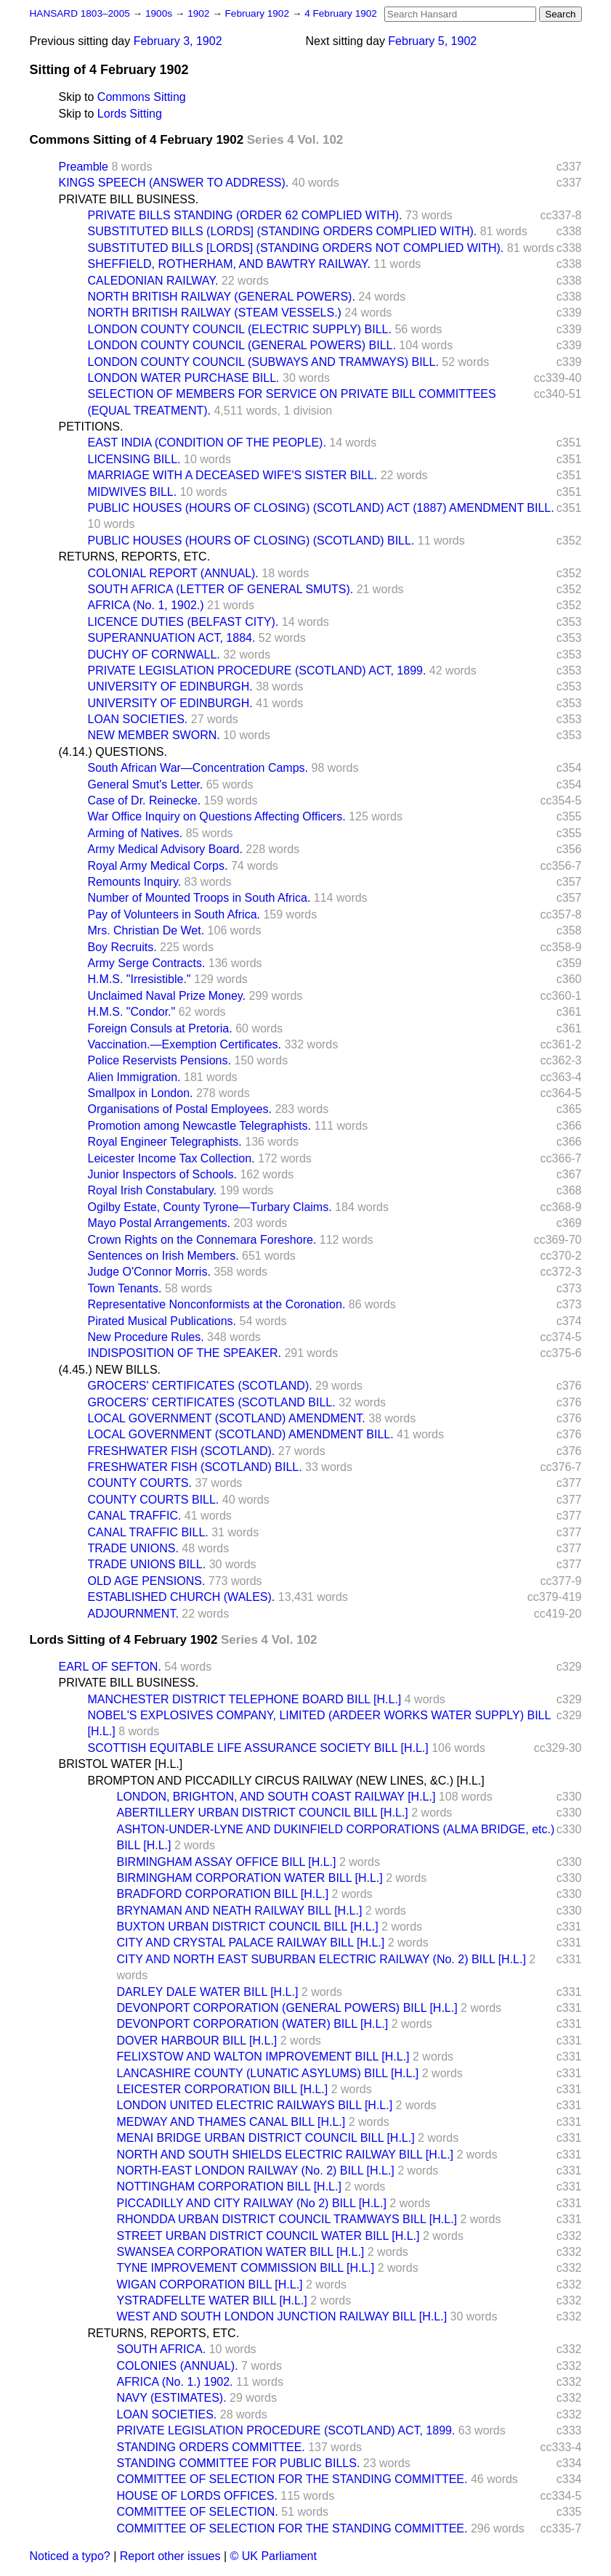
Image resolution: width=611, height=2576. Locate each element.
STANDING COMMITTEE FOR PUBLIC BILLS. (238, 2463)
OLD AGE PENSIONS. (147, 1581)
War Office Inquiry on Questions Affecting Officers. (217, 816)
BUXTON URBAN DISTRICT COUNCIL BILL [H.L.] (248, 1926)
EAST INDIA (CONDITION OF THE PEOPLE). (207, 442)
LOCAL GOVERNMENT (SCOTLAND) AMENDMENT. (226, 1418)
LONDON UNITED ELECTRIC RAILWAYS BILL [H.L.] (255, 2105)
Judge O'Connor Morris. (149, 1271)
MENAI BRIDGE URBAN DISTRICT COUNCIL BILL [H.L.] (266, 2138)
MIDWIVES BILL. (132, 492)
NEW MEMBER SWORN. (154, 735)
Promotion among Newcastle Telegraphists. (199, 1126)
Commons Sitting (141, 97)
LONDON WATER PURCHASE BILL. (184, 378)
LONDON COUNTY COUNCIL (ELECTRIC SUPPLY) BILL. (240, 329)
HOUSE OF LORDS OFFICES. (197, 2496)
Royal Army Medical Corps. (158, 866)
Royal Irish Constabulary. (152, 1190)
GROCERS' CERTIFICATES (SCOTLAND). (200, 1385)
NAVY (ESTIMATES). (172, 2398)
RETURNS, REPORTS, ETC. (135, 556)
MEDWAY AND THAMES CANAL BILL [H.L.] (231, 2122)
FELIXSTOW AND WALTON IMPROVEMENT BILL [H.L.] (263, 2056)
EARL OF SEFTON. (110, 1666)
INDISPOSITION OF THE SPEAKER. (184, 1353)
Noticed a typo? (70, 2556)
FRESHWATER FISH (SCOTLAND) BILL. (195, 1467)
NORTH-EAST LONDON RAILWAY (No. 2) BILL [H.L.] (255, 2170)
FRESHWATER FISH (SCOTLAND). (181, 1451)
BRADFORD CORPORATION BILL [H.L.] (223, 1894)
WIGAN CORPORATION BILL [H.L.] (210, 2284)
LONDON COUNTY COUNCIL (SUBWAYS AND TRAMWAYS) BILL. (263, 362)
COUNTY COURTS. (140, 1483)
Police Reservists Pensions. (159, 1060)
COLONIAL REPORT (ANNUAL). (173, 573)
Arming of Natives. (135, 833)
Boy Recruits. (122, 947)
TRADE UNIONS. (133, 1548)
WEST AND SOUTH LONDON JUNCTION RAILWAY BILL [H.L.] (282, 2316)
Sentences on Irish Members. (163, 1256)
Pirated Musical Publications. (162, 1321)
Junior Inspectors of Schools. (162, 1174)
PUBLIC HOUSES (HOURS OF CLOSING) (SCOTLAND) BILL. (251, 540)
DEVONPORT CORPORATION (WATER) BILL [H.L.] (253, 2024)
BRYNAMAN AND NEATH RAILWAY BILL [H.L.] (240, 1910)
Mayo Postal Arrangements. (159, 1223)
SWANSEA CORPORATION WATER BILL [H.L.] (241, 2252)
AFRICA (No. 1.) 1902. (175, 2382)
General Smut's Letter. (145, 784)
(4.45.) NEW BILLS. (110, 1370)
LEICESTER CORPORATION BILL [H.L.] (222, 2089)
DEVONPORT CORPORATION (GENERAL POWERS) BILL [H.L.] (287, 2008)
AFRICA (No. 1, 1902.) (146, 605)
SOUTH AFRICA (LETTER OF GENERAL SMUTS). (221, 589)
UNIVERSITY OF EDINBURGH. (170, 686)
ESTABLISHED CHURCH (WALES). (181, 1597)
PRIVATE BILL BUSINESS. (129, 199)
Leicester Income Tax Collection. (171, 1158)
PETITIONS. (91, 426)
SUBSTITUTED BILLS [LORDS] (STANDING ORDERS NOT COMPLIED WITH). (296, 248)
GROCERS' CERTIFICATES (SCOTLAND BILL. (212, 1402)
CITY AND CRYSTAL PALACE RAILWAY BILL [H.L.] (251, 1942)
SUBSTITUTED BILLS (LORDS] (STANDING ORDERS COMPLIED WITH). (282, 231)
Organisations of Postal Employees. (180, 1109)
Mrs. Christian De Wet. (146, 930)
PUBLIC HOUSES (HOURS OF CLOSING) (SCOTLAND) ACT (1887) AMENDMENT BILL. (321, 508)
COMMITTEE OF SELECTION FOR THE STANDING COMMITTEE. (292, 2479)
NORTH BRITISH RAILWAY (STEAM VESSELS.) (214, 312)
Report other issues (170, 2556)
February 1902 (258, 13)
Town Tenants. (125, 1288)
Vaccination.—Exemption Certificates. (184, 1044)
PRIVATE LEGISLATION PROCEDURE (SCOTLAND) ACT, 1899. (257, 670)
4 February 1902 (340, 13)
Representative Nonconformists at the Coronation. (217, 1304)
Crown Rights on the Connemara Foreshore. (202, 1240)
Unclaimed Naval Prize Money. (167, 996)
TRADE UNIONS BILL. (147, 1564)
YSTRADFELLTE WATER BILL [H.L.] (212, 2300)
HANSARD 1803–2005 (80, 13)
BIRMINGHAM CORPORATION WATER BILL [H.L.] (250, 1878)
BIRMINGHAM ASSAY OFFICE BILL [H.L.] (226, 1862)
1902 (199, 13)
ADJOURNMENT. (133, 1613)
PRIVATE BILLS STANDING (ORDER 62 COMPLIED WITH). (245, 215)
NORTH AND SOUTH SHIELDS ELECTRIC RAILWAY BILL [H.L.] (285, 2154)
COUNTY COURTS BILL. (153, 1499)
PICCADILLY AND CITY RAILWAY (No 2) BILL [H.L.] (252, 2203)
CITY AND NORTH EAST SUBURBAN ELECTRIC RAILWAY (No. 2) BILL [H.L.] (321, 1959)
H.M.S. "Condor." (132, 1012)
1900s (160, 13)
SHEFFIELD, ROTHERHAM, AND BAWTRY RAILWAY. (229, 264)
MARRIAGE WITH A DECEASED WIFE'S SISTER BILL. (233, 475)
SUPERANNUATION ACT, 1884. (172, 638)
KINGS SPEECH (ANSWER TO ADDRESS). (174, 182)
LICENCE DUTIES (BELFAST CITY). (183, 622)
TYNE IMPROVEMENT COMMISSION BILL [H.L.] (246, 2268)
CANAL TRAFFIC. (135, 1515)
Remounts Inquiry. (135, 882)
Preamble (83, 166)
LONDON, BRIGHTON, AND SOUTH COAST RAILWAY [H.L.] (276, 1796)
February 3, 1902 (178, 41)
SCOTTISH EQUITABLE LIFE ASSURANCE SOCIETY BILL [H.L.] (258, 1748)
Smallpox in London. (140, 1093)
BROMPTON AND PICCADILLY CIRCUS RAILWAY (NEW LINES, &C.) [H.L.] (286, 1780)
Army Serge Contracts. (147, 963)
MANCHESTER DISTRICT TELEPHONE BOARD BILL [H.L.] (245, 1699)
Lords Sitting (129, 113)
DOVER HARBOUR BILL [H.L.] (197, 2040)
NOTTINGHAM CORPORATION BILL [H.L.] (229, 2186)
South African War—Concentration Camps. (198, 768)
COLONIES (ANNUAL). (177, 2366)
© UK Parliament (273, 2556)
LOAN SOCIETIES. (138, 719)
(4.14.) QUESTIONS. (113, 752)
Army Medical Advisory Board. (165, 849)
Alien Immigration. (134, 1077)
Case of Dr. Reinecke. (144, 800)
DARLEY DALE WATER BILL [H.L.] (208, 1992)
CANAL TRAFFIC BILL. (148, 1532)
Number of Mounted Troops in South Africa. (199, 898)
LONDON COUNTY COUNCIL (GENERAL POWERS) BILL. (242, 345)
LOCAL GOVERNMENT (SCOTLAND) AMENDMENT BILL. (241, 1434)
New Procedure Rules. (146, 1337)
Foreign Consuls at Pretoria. (160, 1028)
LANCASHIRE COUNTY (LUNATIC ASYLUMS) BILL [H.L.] (268, 2073)
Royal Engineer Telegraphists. (165, 1142)
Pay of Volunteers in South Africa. (174, 914)
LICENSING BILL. (134, 459)
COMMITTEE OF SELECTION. (197, 2512)
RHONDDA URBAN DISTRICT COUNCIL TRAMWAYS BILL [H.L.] (287, 2219)
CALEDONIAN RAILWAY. (153, 280)
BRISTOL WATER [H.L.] (121, 1764)
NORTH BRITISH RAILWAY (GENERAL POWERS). (221, 296)
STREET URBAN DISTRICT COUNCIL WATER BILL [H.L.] (268, 2236)
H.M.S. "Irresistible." (139, 979)
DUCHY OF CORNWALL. (154, 654)
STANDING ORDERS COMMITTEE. (211, 2447)
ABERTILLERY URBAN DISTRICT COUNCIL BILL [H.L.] (262, 1812)
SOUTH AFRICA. (161, 2349)
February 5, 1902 (432, 41)
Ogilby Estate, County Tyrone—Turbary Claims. (210, 1207)
